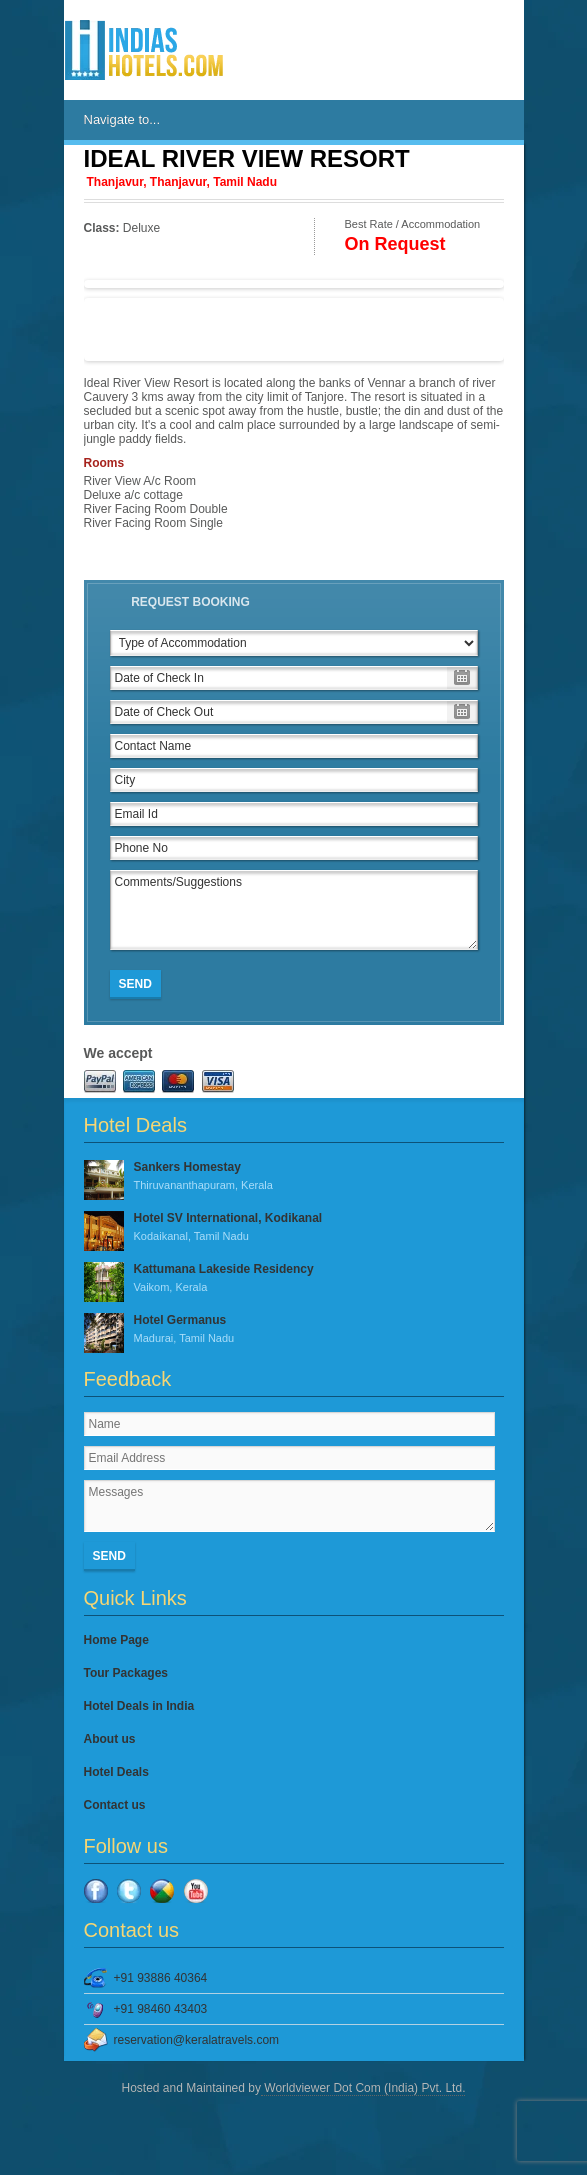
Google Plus (162, 1891)
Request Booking (190, 602)
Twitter (129, 1891)
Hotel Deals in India (139, 1706)
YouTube (196, 1891)
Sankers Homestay (294, 1177)
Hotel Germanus (294, 1330)
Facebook (96, 1891)
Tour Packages (126, 1673)
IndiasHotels (144, 50)
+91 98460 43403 (161, 2009)
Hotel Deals (116, 1772)
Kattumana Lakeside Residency (294, 1279)
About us (110, 1739)
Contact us (115, 1805)
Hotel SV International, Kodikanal (294, 1228)
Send (135, 984)
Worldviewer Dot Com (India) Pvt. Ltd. (363, 2088)
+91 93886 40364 (161, 1978)
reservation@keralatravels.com (197, 2040)
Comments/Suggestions (294, 910)
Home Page (116, 1640)
